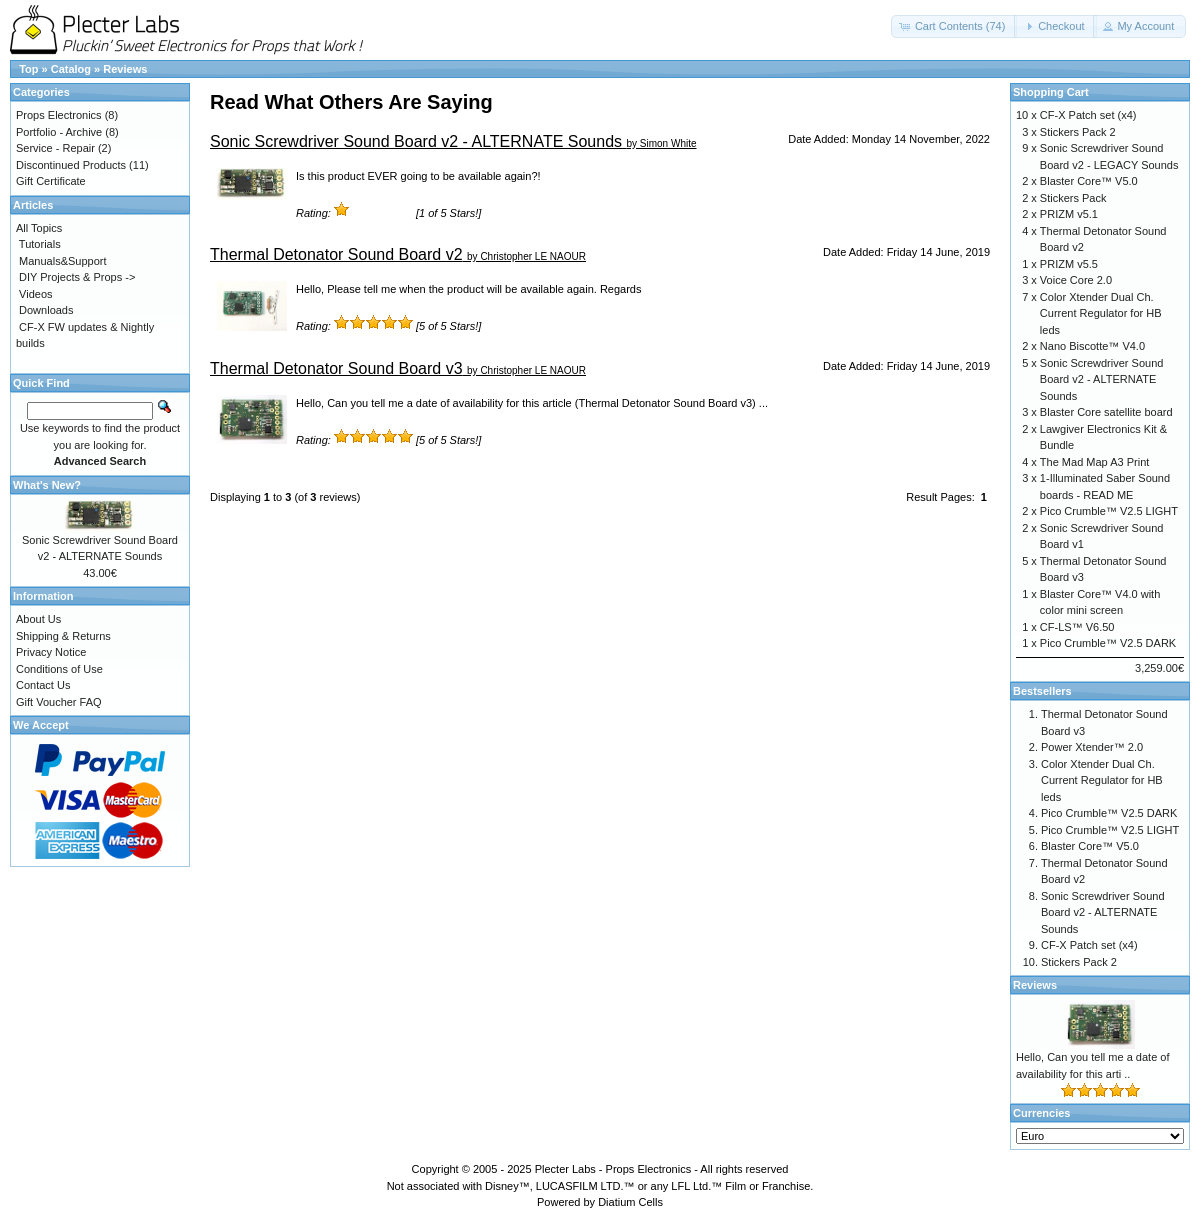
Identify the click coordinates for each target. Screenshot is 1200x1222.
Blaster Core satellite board (1106, 412)
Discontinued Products (71, 165)
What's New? (47, 485)
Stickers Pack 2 (1078, 132)
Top (28, 69)
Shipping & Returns (63, 636)
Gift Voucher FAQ (59, 702)
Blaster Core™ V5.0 (1089, 181)
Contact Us (43, 685)
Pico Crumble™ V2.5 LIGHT (1109, 511)
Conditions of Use (59, 669)
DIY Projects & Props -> (77, 277)
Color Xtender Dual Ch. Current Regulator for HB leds (1101, 313)
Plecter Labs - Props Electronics (613, 1169)
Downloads (46, 310)
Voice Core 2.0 (1076, 280)
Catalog (71, 69)
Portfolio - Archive (59, 132)
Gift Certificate (51, 181)
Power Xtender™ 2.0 (1092, 747)
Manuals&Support (62, 261)
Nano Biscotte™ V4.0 (1092, 346)
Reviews (125, 69)
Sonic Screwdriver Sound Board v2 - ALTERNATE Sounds (416, 141)
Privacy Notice (51, 652)
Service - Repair (55, 148)
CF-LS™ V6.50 (1077, 627)
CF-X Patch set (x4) (1088, 115)
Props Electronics (59, 115)
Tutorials (40, 244)
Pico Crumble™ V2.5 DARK (1108, 643)
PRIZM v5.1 (1069, 214)
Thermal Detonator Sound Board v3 (336, 368)
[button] (954, 26)
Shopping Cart (1051, 92)
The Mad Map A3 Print (1094, 462)
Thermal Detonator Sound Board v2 (336, 254)
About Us (38, 619)
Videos (35, 294)
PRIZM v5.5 (1069, 264)
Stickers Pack (1073, 198)
